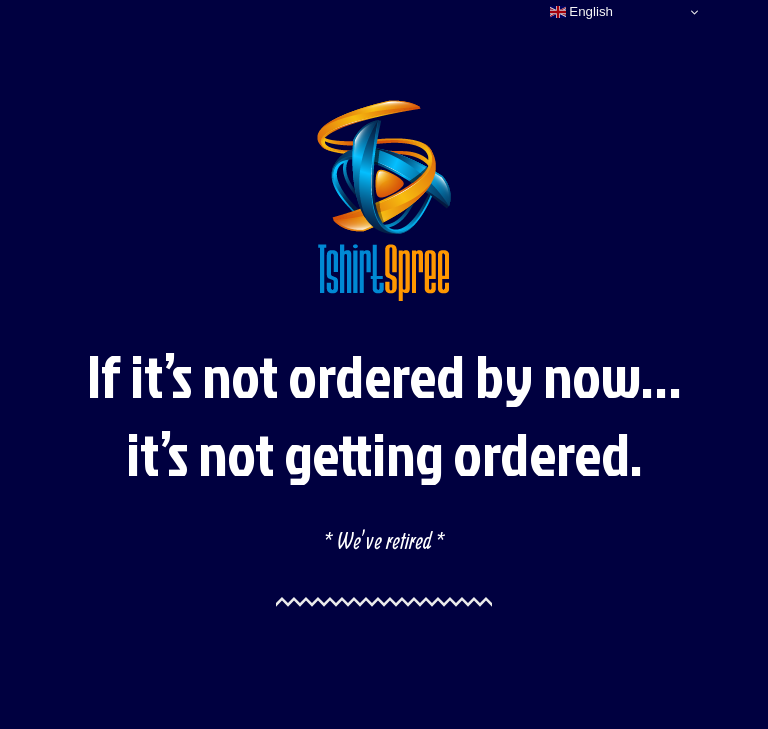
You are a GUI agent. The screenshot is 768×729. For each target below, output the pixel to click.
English (581, 12)
